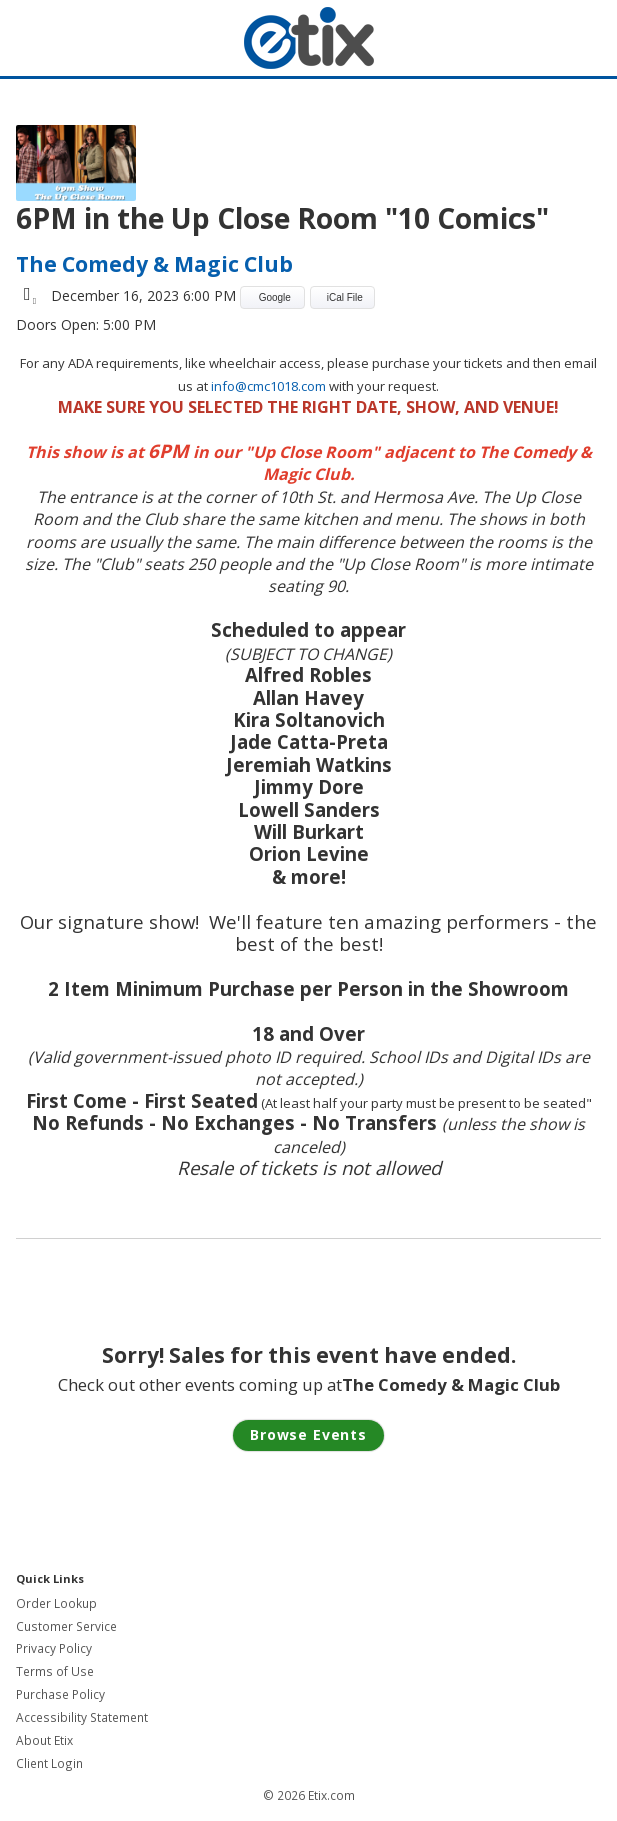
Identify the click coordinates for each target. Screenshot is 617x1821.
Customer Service (66, 1626)
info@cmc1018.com (268, 386)
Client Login (49, 1763)
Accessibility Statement (82, 1717)
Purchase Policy (60, 1694)
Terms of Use (55, 1671)
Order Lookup (56, 1603)
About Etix (44, 1740)
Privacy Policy (54, 1648)
